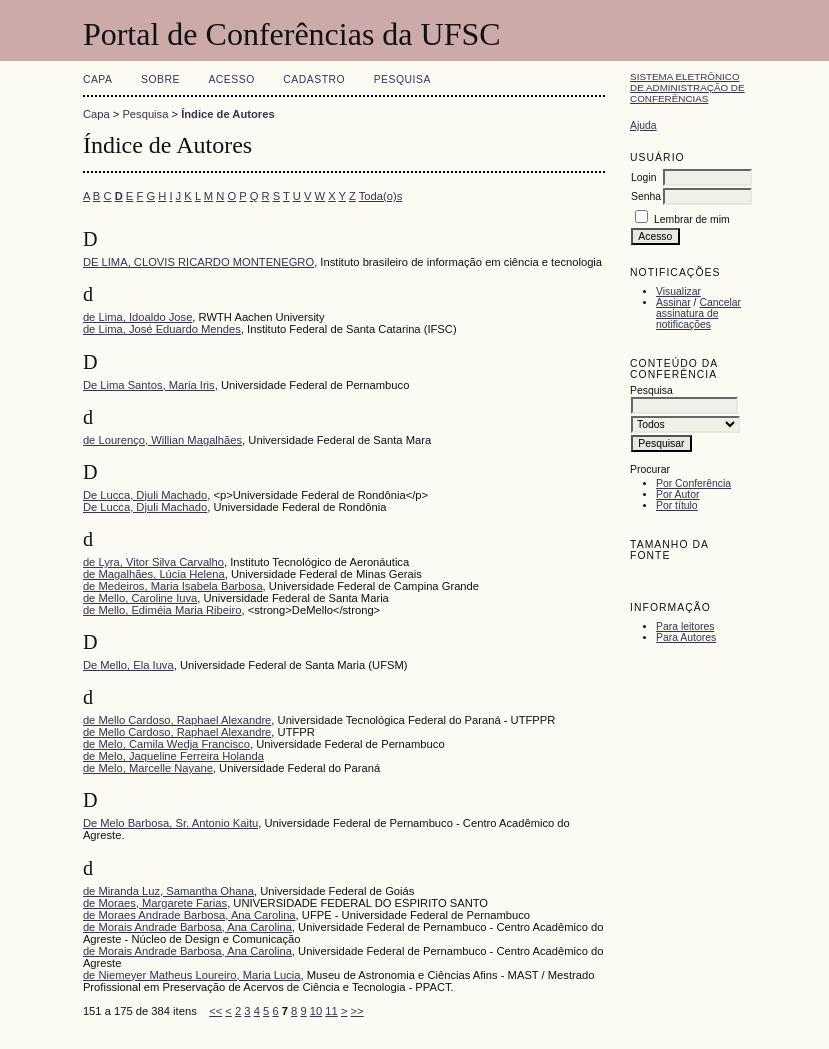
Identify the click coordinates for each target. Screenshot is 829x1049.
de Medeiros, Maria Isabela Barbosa (173, 586)
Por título (677, 505)
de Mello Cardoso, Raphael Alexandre (177, 720)
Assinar (673, 302)
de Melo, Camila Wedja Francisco (166, 744)
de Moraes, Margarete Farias (155, 903)
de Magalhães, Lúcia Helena (154, 574)
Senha (646, 196)
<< (215, 1011)
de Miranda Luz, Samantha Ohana (168, 891)
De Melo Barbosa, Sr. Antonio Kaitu (170, 823)
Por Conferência (693, 483)
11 (331, 1011)
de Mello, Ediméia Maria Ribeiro (162, 610)
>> (357, 1011)
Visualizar (678, 291)
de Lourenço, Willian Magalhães (162, 440)
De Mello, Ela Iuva (128, 665)
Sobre (160, 79)
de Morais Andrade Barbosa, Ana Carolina (187, 927)
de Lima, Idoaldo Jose (137, 317)
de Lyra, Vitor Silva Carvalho (153, 562)
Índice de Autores (227, 114)
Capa (98, 79)
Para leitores (685, 626)
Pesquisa (402, 79)
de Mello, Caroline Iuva (140, 598)
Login (643, 177)
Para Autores (686, 637)
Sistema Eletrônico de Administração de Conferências (687, 87)
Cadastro (314, 79)
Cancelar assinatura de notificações (698, 313)
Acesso (231, 79)
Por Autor (677, 494)
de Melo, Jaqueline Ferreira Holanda (173, 756)
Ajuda (643, 125)
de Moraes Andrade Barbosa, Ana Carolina (189, 915)
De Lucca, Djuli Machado (145, 495)
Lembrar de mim (692, 219)
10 (316, 1011)
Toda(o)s (381, 196)
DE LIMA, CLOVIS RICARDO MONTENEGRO (198, 262)
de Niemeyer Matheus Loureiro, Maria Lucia (192, 975)
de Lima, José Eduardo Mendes (162, 329)
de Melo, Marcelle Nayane (148, 768)
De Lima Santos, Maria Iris (149, 385)
